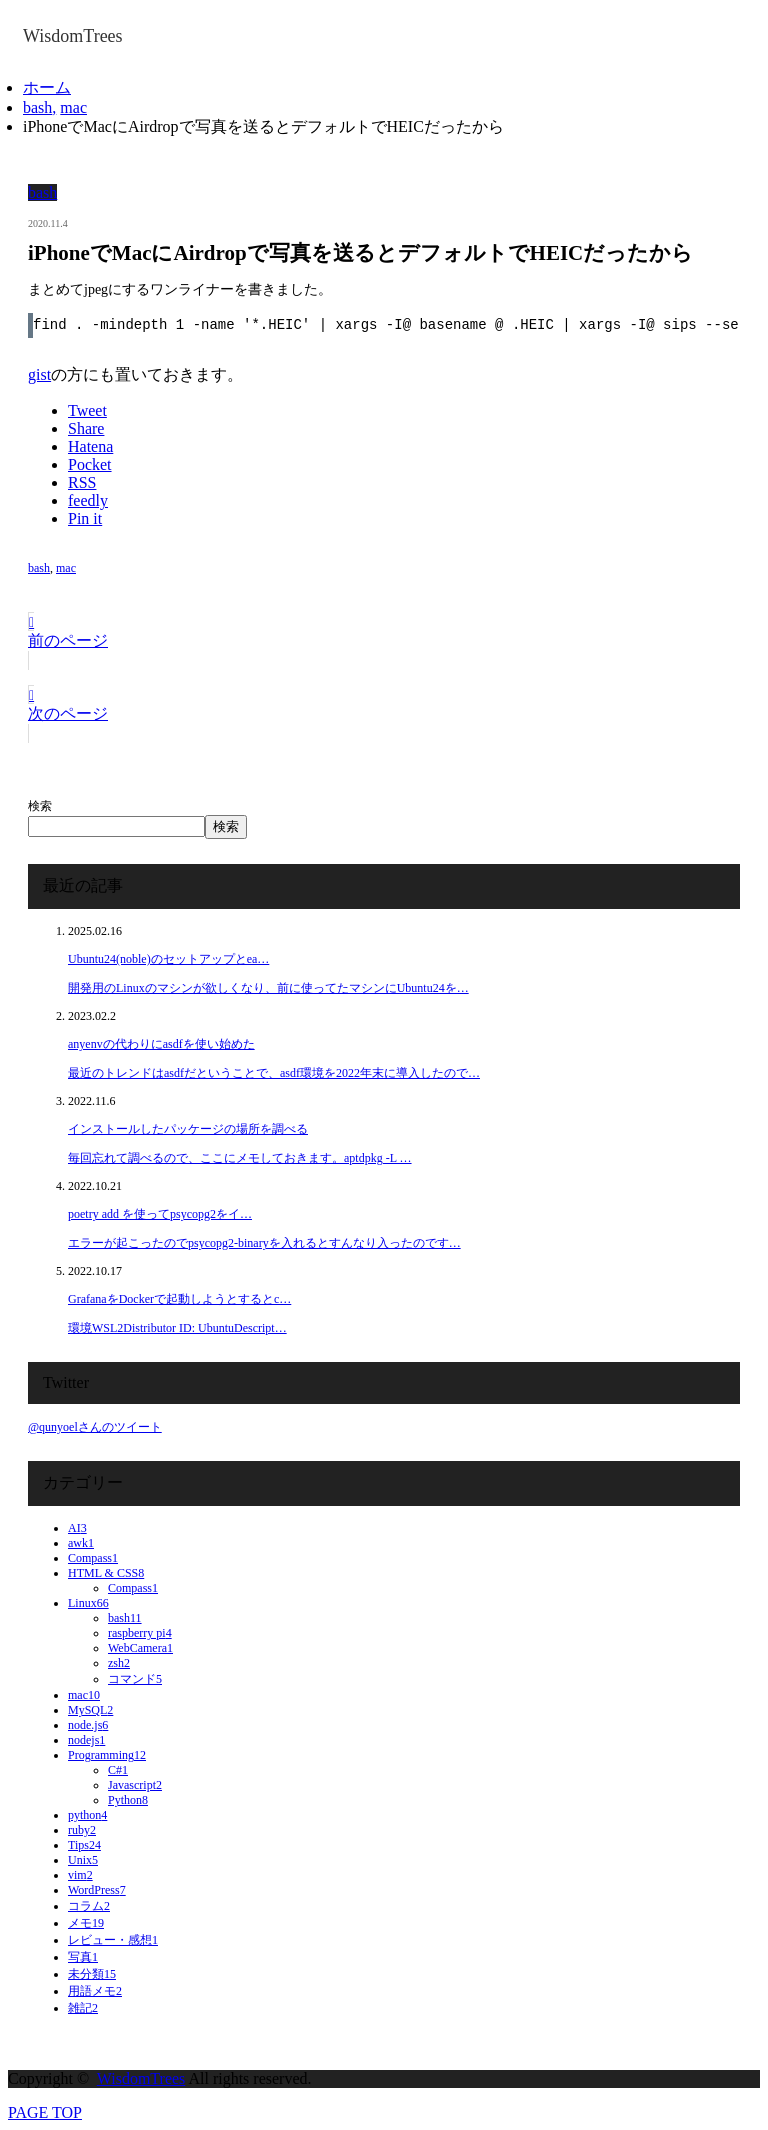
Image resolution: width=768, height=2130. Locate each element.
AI (77, 1528)
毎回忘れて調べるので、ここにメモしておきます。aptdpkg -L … (240, 1158)
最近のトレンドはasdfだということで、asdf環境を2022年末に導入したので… (274, 1073)
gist (39, 374)
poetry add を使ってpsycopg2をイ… (160, 1214)
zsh (119, 1663)
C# (118, 1770)
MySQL (90, 1710)
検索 (40, 806)
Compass (93, 1558)
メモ (86, 1923)
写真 (83, 1957)
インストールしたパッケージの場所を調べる (188, 1129)
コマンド (135, 1679)
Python (128, 1800)
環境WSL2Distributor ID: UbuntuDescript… (177, 1328)
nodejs (86, 1740)
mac (66, 568)
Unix (83, 1860)
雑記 (83, 2008)
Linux (88, 1603)
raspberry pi (140, 1633)
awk (81, 1543)
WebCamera (140, 1648)
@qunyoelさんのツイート (95, 1427)
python (87, 1815)
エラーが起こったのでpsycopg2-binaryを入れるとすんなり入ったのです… (264, 1243)
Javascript (135, 1785)
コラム (89, 1906)
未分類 (92, 1974)
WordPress (97, 1890)
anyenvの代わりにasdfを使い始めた (161, 1044)
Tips (84, 1845)
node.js (88, 1725)
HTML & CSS (106, 1573)
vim (80, 1875)
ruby (82, 1830)
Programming (107, 1755)
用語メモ (95, 1991)
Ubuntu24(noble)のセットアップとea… (168, 959)
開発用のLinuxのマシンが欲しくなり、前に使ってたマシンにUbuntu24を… (268, 988)
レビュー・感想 (113, 1940)
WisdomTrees (141, 2078)
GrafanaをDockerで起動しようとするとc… (179, 1299)
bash (42, 192)
